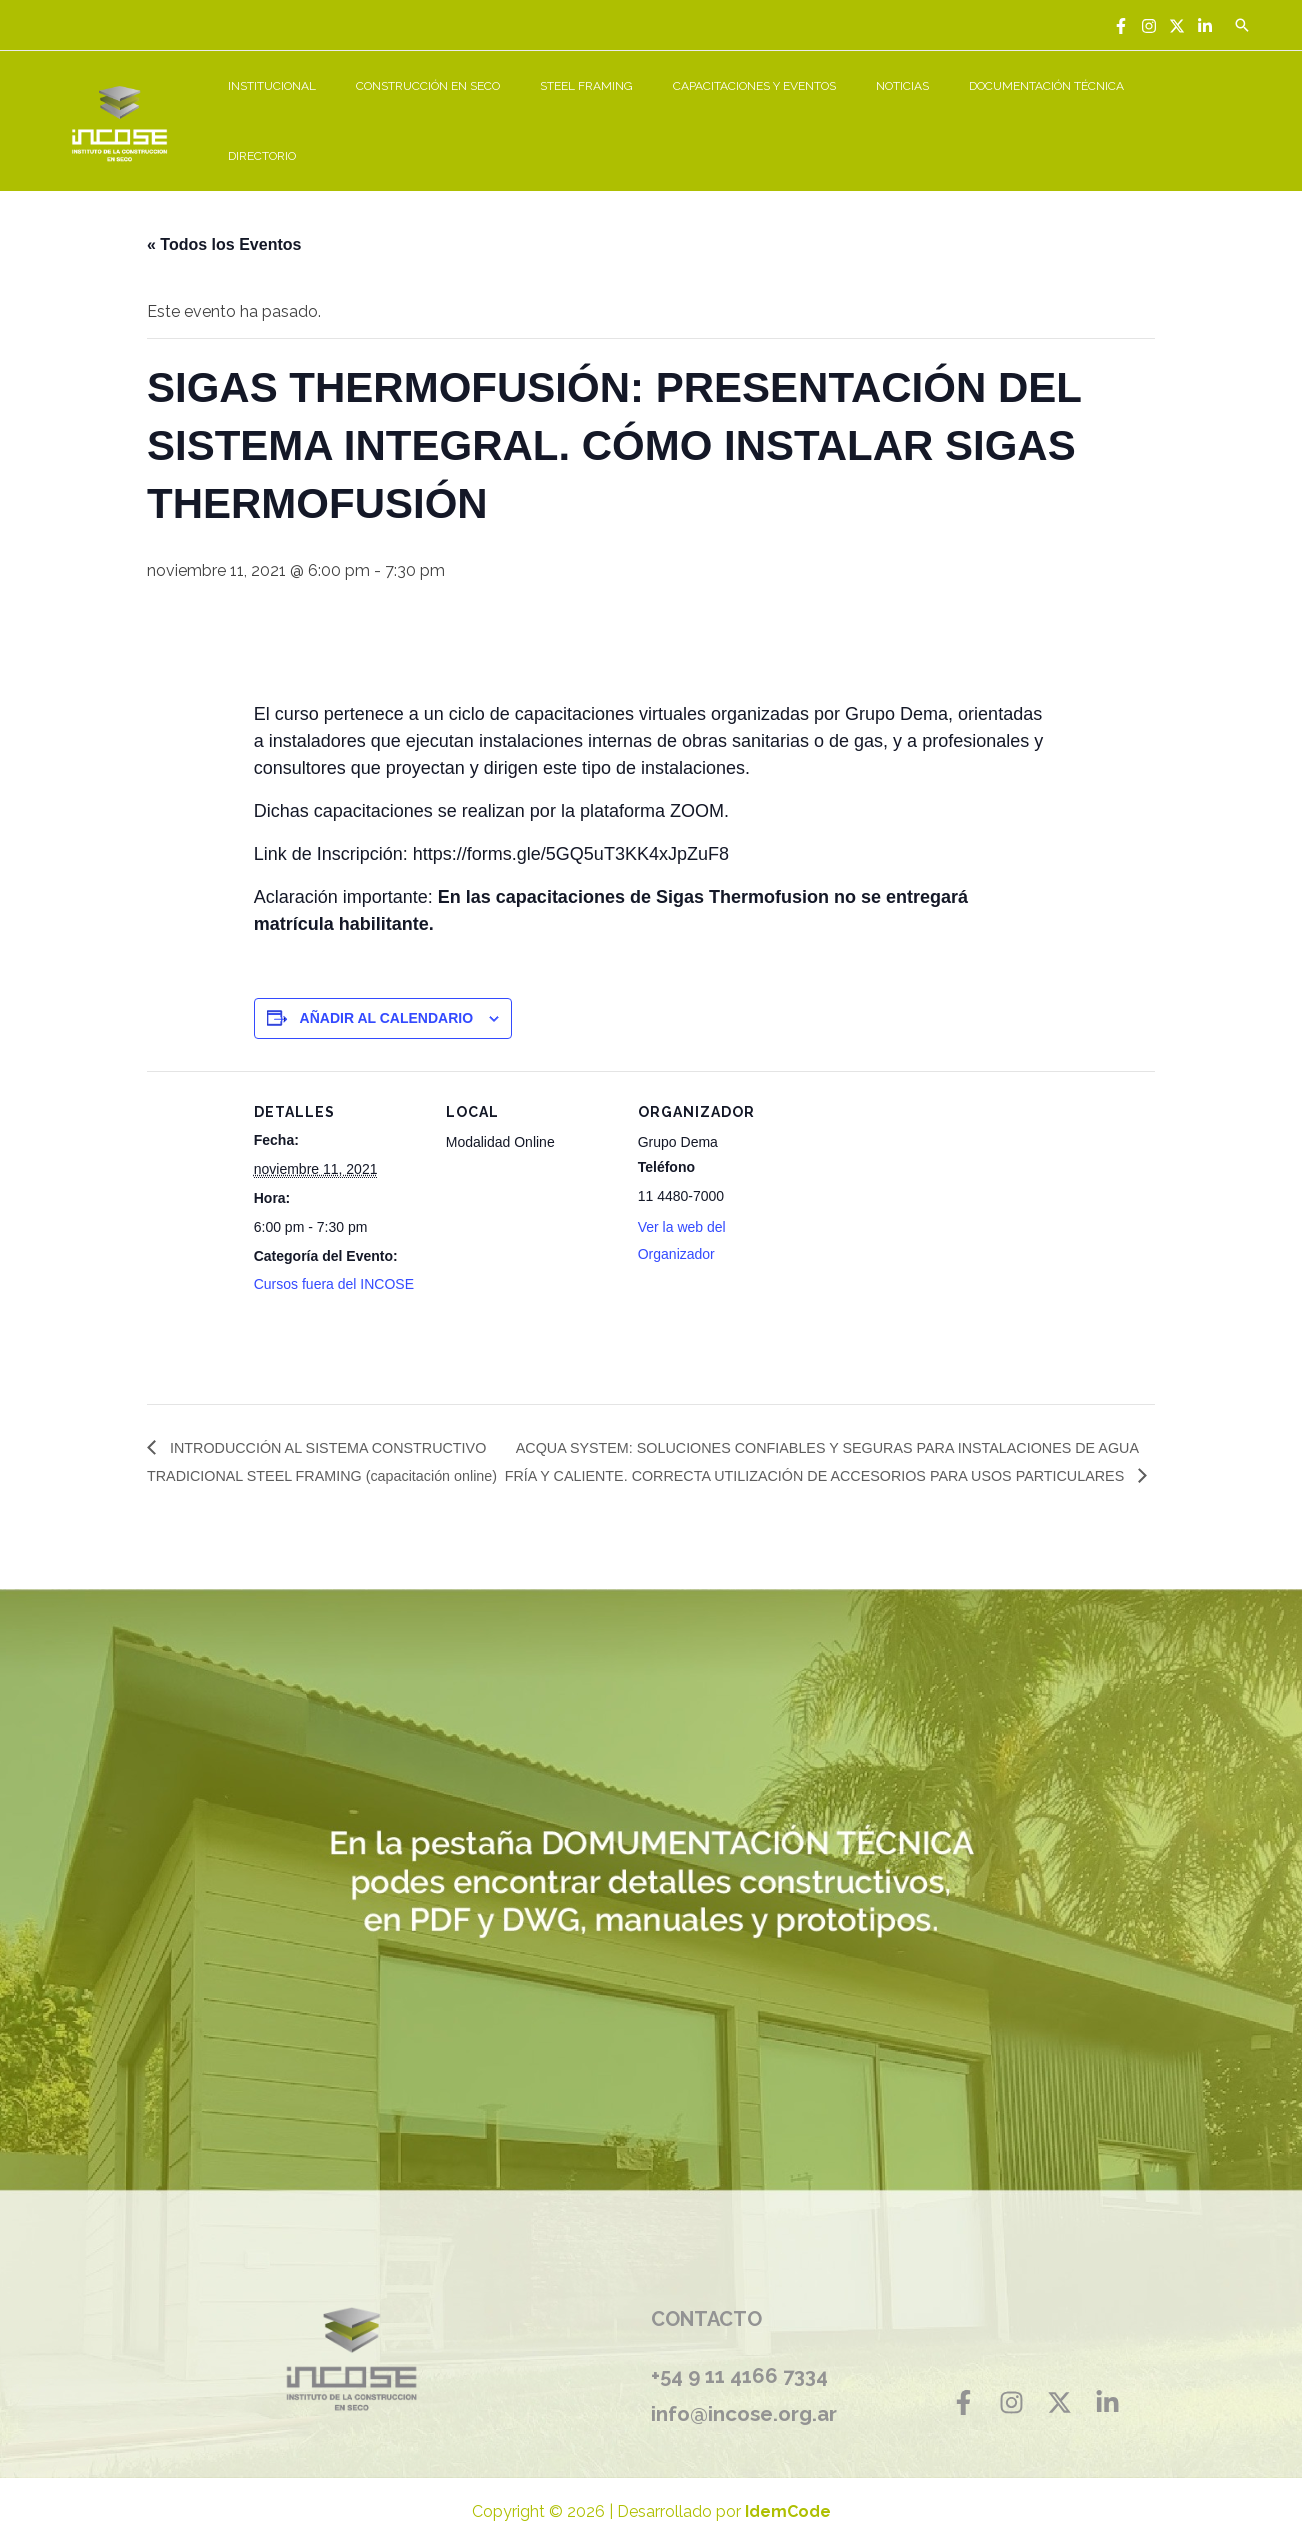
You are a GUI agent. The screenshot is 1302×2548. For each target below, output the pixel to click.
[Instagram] (1149, 26)
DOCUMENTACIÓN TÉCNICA (1069, 110)
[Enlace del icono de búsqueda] (1242, 25)
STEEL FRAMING (657, 110)
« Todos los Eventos (224, 222)
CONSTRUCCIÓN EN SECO (515, 110)
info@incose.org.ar (750, 2392)
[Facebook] (1121, 26)
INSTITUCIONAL (375, 110)
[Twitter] (1177, 26)
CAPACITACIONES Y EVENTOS (809, 110)
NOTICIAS (941, 110)
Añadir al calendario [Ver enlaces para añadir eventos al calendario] (386, 996)
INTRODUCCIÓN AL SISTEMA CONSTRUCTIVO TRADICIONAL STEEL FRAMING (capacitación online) (294, 1454)
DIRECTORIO (1205, 110)
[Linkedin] (1205, 26)
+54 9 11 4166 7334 (739, 2355)
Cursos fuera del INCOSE (334, 1262)
